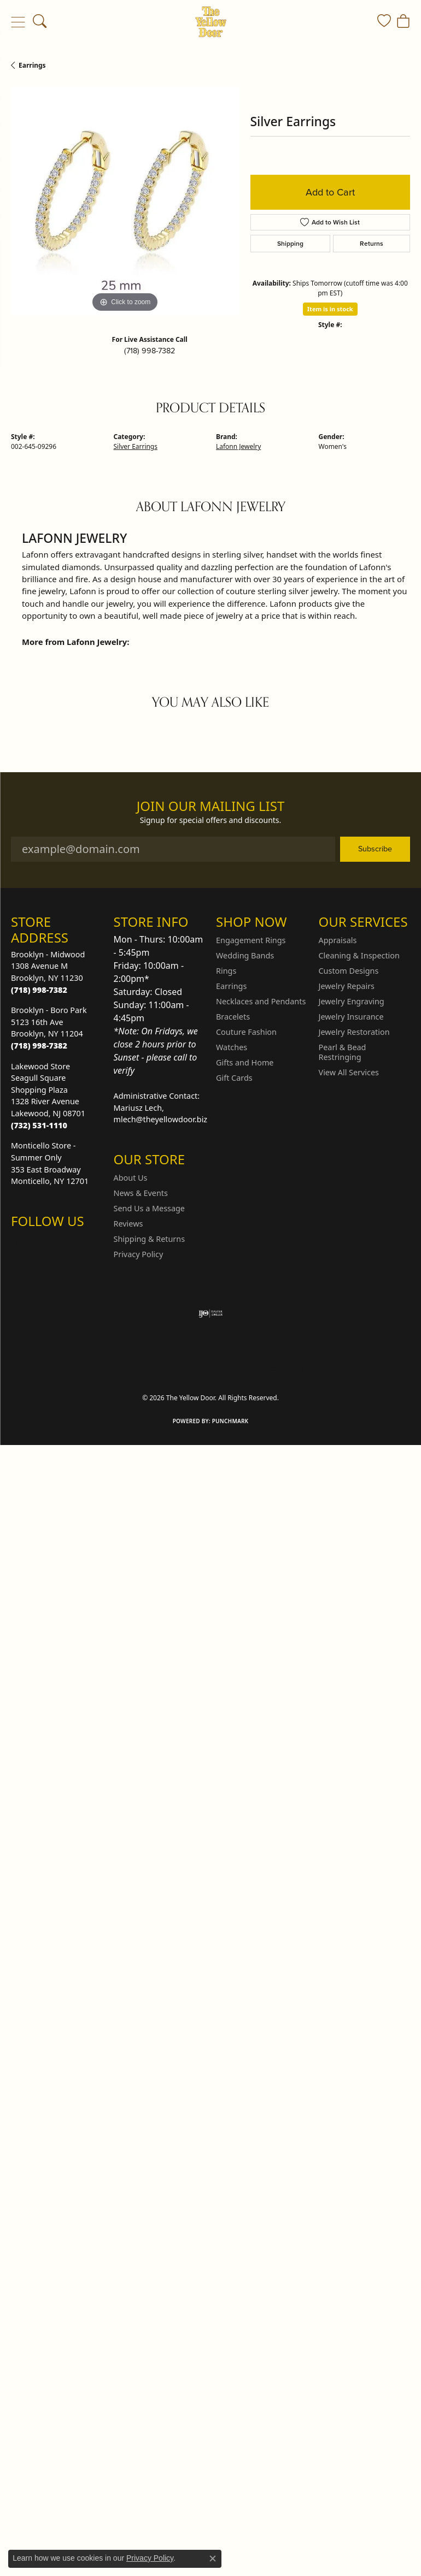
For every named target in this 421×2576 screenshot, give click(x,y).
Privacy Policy (138, 1254)
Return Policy (102, 1368)
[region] (125, 201)
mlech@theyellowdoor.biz (161, 1119)
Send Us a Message (149, 1208)
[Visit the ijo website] (210, 1313)
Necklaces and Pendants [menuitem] (261, 1001)
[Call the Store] (39, 990)
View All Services (349, 1072)
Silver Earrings (135, 446)
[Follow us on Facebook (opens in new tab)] (48, 1243)
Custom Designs (349, 971)
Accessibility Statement (302, 1368)
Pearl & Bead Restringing (342, 1052)
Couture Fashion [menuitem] (246, 1032)
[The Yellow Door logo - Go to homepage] (211, 22)
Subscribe (375, 849)
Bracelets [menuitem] (233, 1016)
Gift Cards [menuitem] (234, 1078)
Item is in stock (330, 309)
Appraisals (338, 940)
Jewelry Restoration (354, 1032)
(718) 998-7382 (149, 351)
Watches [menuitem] (231, 1047)
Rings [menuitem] (226, 971)
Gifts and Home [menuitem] (244, 1062)
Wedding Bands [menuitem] (245, 955)
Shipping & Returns (149, 1239)
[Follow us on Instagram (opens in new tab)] (22, 1243)
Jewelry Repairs (347, 986)
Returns (371, 243)
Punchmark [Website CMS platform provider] (230, 1421)
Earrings (32, 65)
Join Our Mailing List (211, 806)
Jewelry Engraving (351, 1001)
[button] (39, 22)
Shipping (290, 243)
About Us (131, 1177)
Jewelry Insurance (351, 1016)
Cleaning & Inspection (359, 955)
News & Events (141, 1193)
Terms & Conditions (222, 1368)
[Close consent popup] (212, 2558)
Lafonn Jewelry (238, 446)
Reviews (128, 1223)
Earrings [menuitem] (231, 986)
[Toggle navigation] (17, 22)
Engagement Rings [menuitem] (251, 940)
